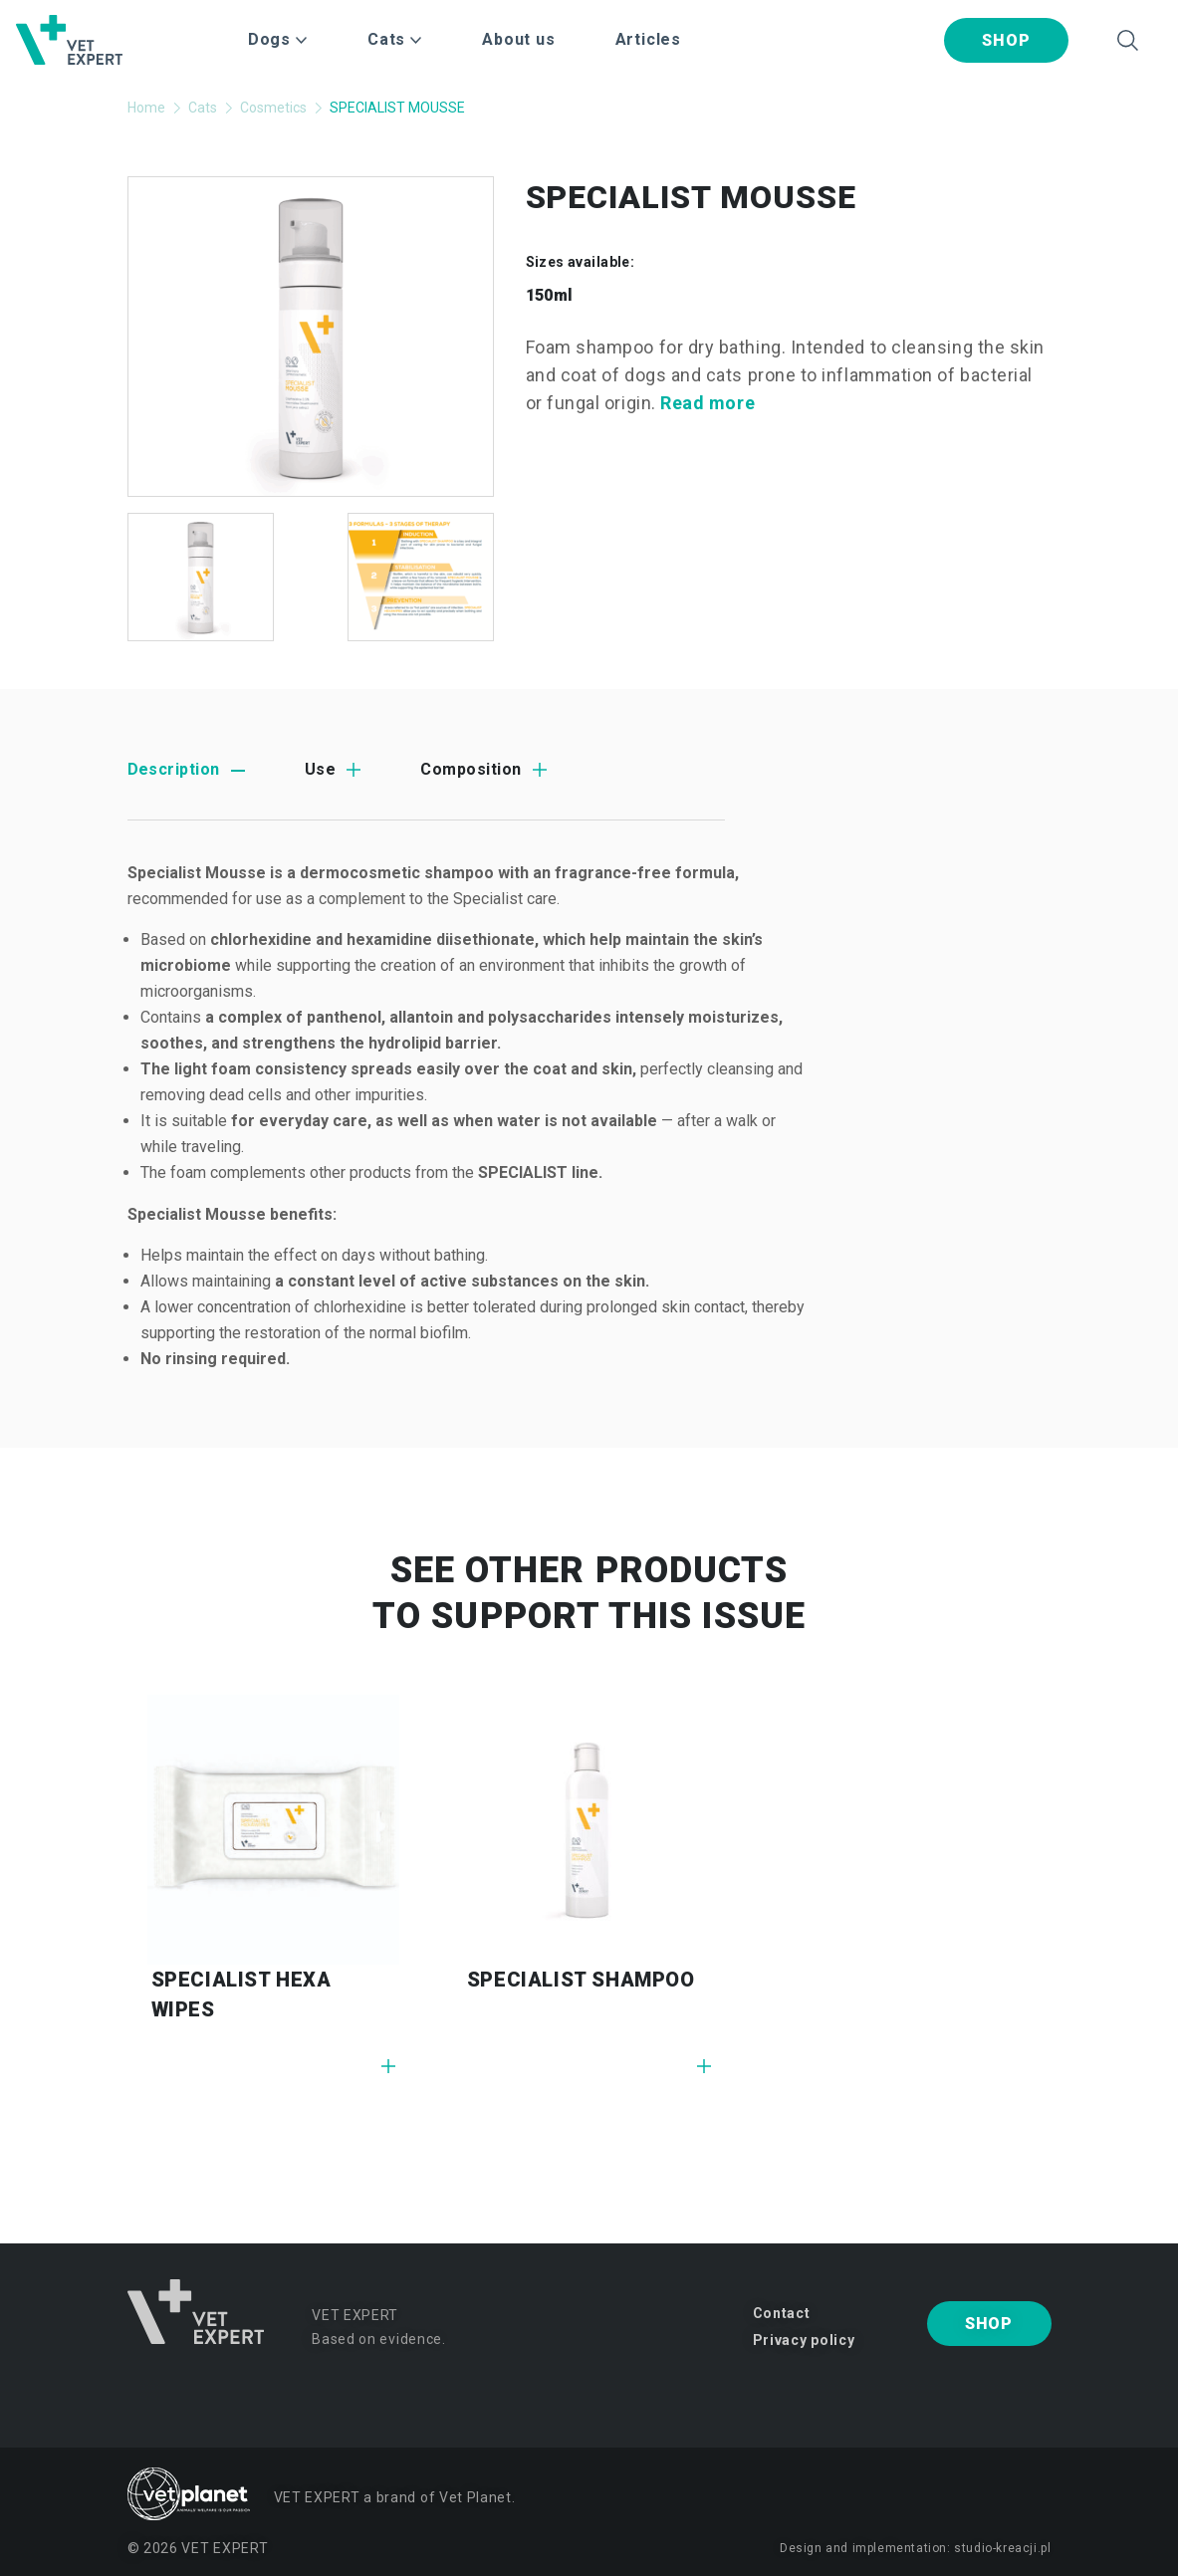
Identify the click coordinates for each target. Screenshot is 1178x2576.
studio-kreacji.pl (1002, 2548)
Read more (707, 402)
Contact (782, 2313)
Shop (1006, 40)
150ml (550, 295)
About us (518, 39)
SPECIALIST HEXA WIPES (241, 1994)
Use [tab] (320, 769)
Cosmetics (273, 108)
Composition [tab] (470, 769)
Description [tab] (173, 769)
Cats (202, 108)
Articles (648, 39)
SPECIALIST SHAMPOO (581, 1979)
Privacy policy (804, 2340)
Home (146, 108)
